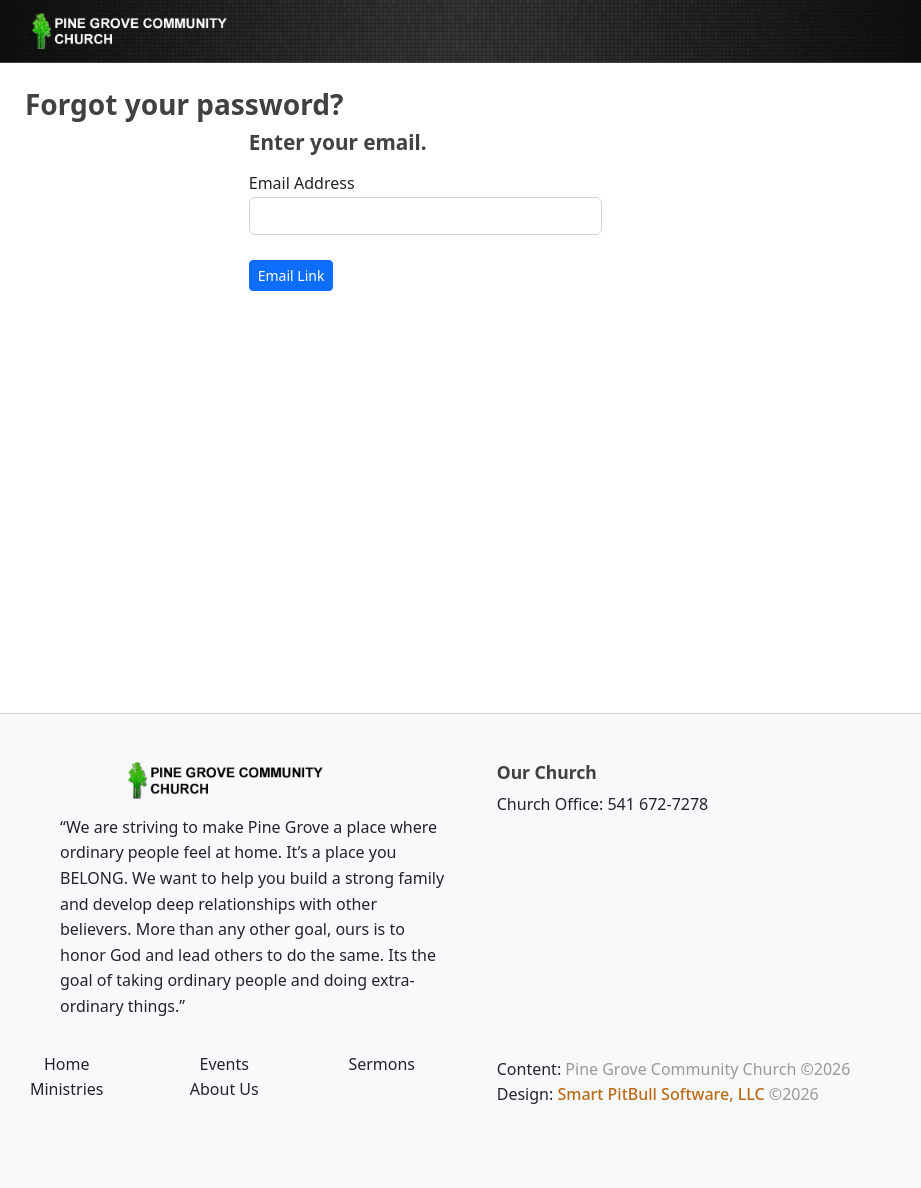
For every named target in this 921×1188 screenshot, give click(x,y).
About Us (224, 1089)
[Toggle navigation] (856, 31)
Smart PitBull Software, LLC (660, 1094)
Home (67, 1064)
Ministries (67, 1089)
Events (224, 1064)
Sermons (381, 1064)
